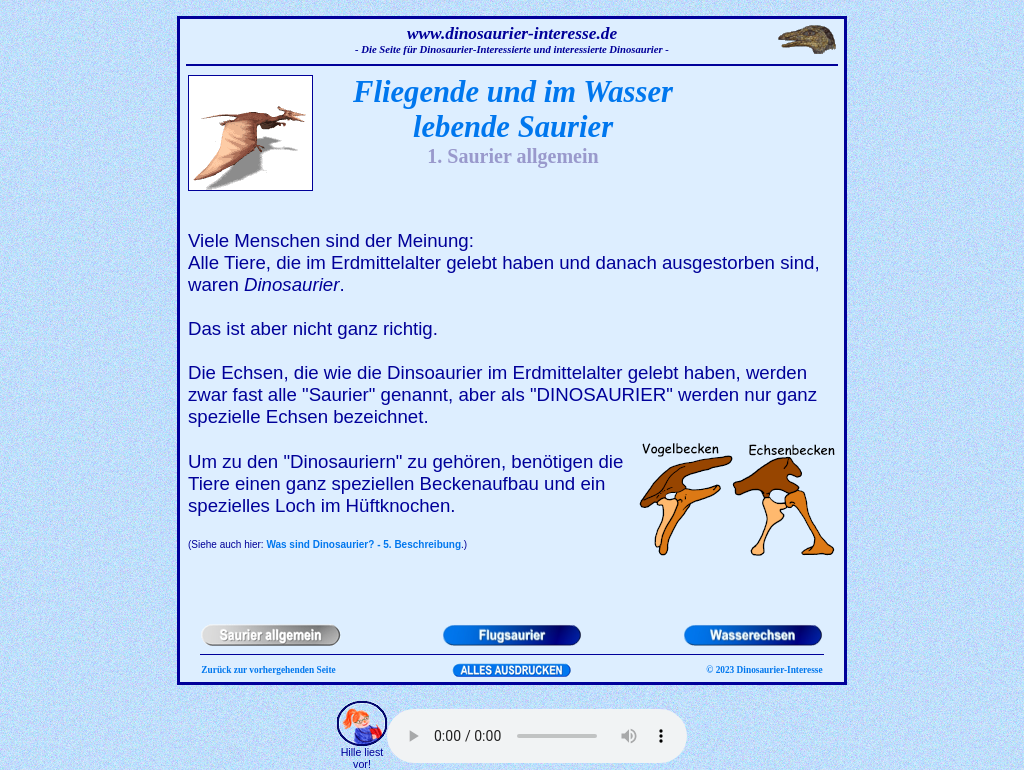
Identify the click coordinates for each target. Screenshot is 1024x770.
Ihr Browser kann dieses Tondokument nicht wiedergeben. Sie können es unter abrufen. (537, 736)
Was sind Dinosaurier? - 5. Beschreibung (363, 544)
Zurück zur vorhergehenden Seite (268, 670)
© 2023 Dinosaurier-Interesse (764, 670)
